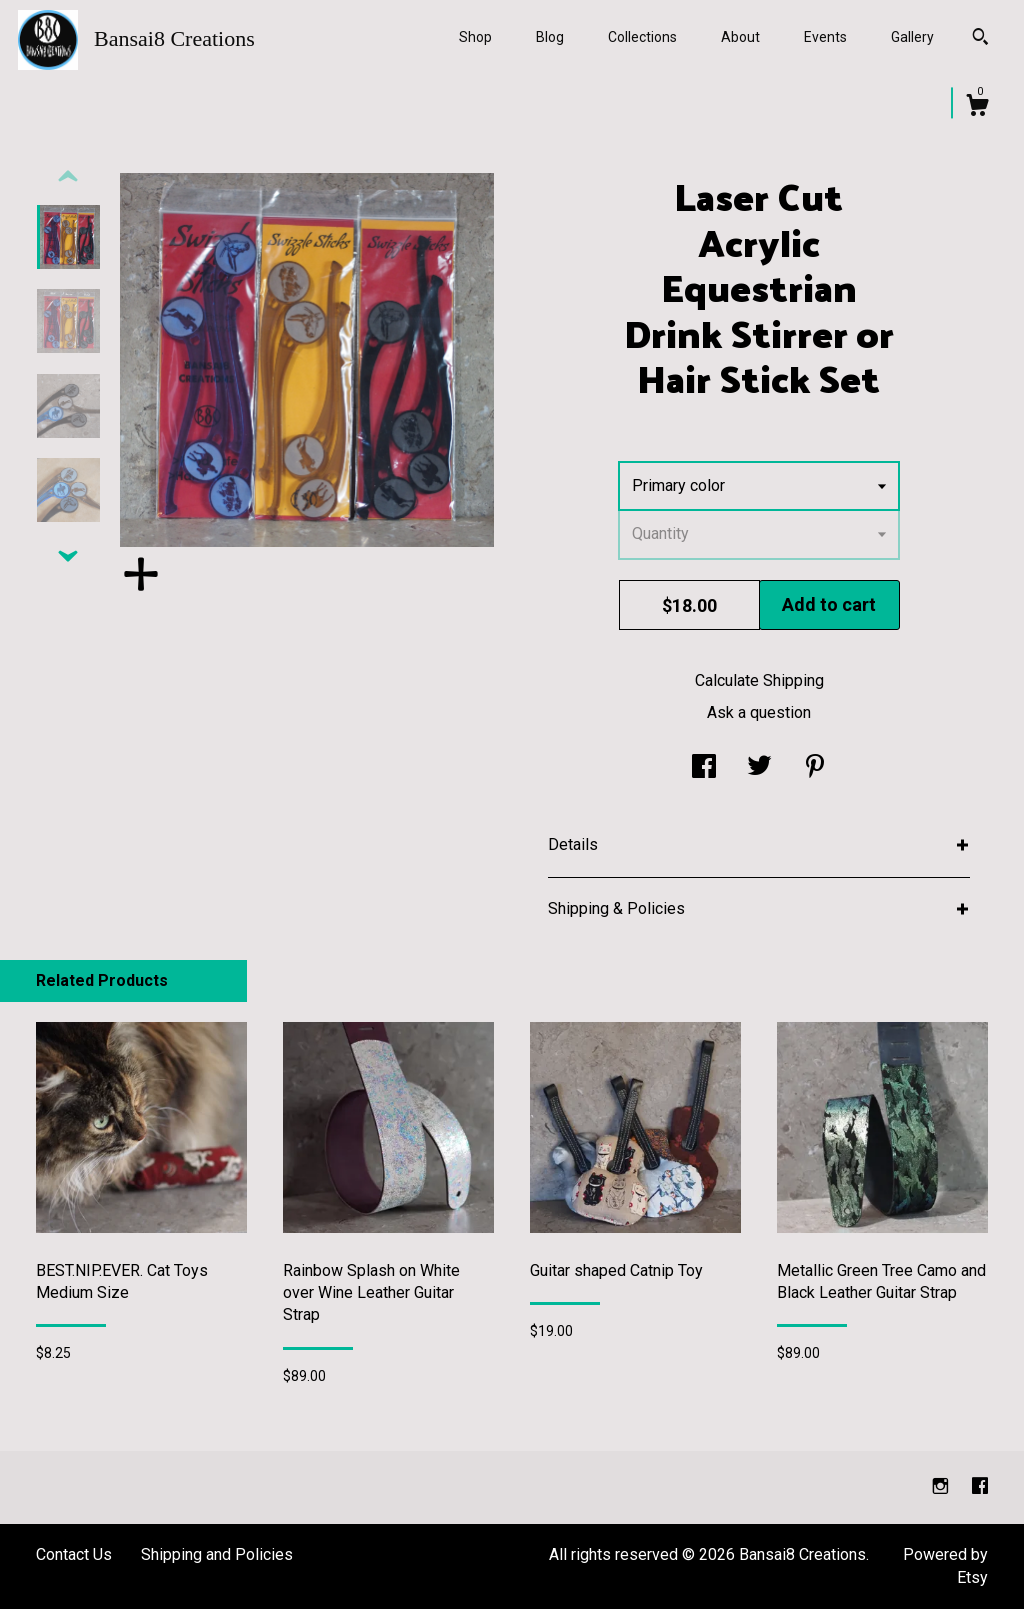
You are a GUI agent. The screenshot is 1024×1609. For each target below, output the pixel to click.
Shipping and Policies (217, 1554)
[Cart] (977, 108)
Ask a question (759, 712)
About (740, 37)
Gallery (912, 37)
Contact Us (74, 1554)
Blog (550, 37)
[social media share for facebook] (704, 768)
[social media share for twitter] (759, 768)
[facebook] (980, 1486)
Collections (642, 37)
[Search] (980, 39)
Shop (475, 37)
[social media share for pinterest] (815, 768)
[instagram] (942, 1486)
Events (825, 37)
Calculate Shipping (759, 680)
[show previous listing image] (68, 177)
